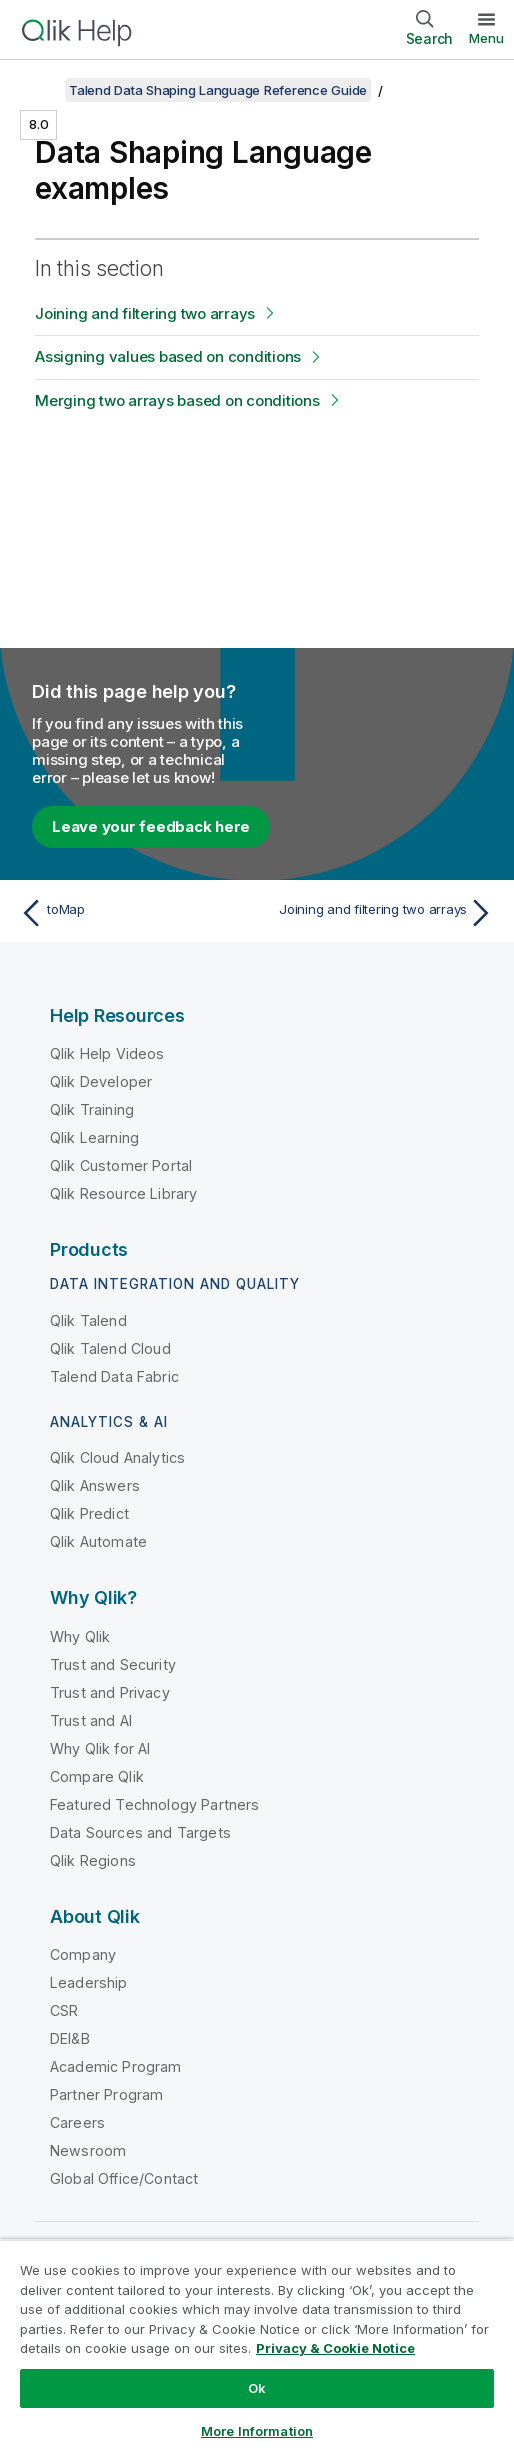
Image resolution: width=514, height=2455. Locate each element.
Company (83, 1954)
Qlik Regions (93, 1860)
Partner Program (106, 2094)
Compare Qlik (97, 1776)
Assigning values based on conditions (168, 356)
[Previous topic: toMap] (133, 913)
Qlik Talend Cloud (110, 1348)
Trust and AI (91, 1720)
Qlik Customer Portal (121, 1165)
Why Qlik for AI (100, 1748)
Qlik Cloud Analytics (117, 1457)
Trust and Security (113, 1664)
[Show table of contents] (40, 90)
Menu (486, 38)
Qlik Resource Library (123, 1193)
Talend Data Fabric (114, 1376)
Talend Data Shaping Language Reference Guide (218, 90)
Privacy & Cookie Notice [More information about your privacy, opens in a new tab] (335, 2348)
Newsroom (88, 2150)
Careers (77, 2122)
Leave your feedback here (151, 826)
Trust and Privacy (110, 1692)
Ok (257, 2388)
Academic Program (116, 2066)
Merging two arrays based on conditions (177, 400)
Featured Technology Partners (154, 1804)
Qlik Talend (88, 1320)
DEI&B (70, 2038)
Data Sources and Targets (140, 1832)
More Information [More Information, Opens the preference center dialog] (257, 2431)
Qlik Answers (95, 1485)
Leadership (89, 1982)
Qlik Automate (98, 1541)
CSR (64, 2010)
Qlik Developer (101, 1081)
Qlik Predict (89, 1513)
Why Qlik (80, 1636)
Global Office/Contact (124, 2178)
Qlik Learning (94, 1137)
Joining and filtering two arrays (145, 313)
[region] (257, 2347)
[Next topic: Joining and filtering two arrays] (380, 913)
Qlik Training (92, 1109)
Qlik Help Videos (107, 1053)
